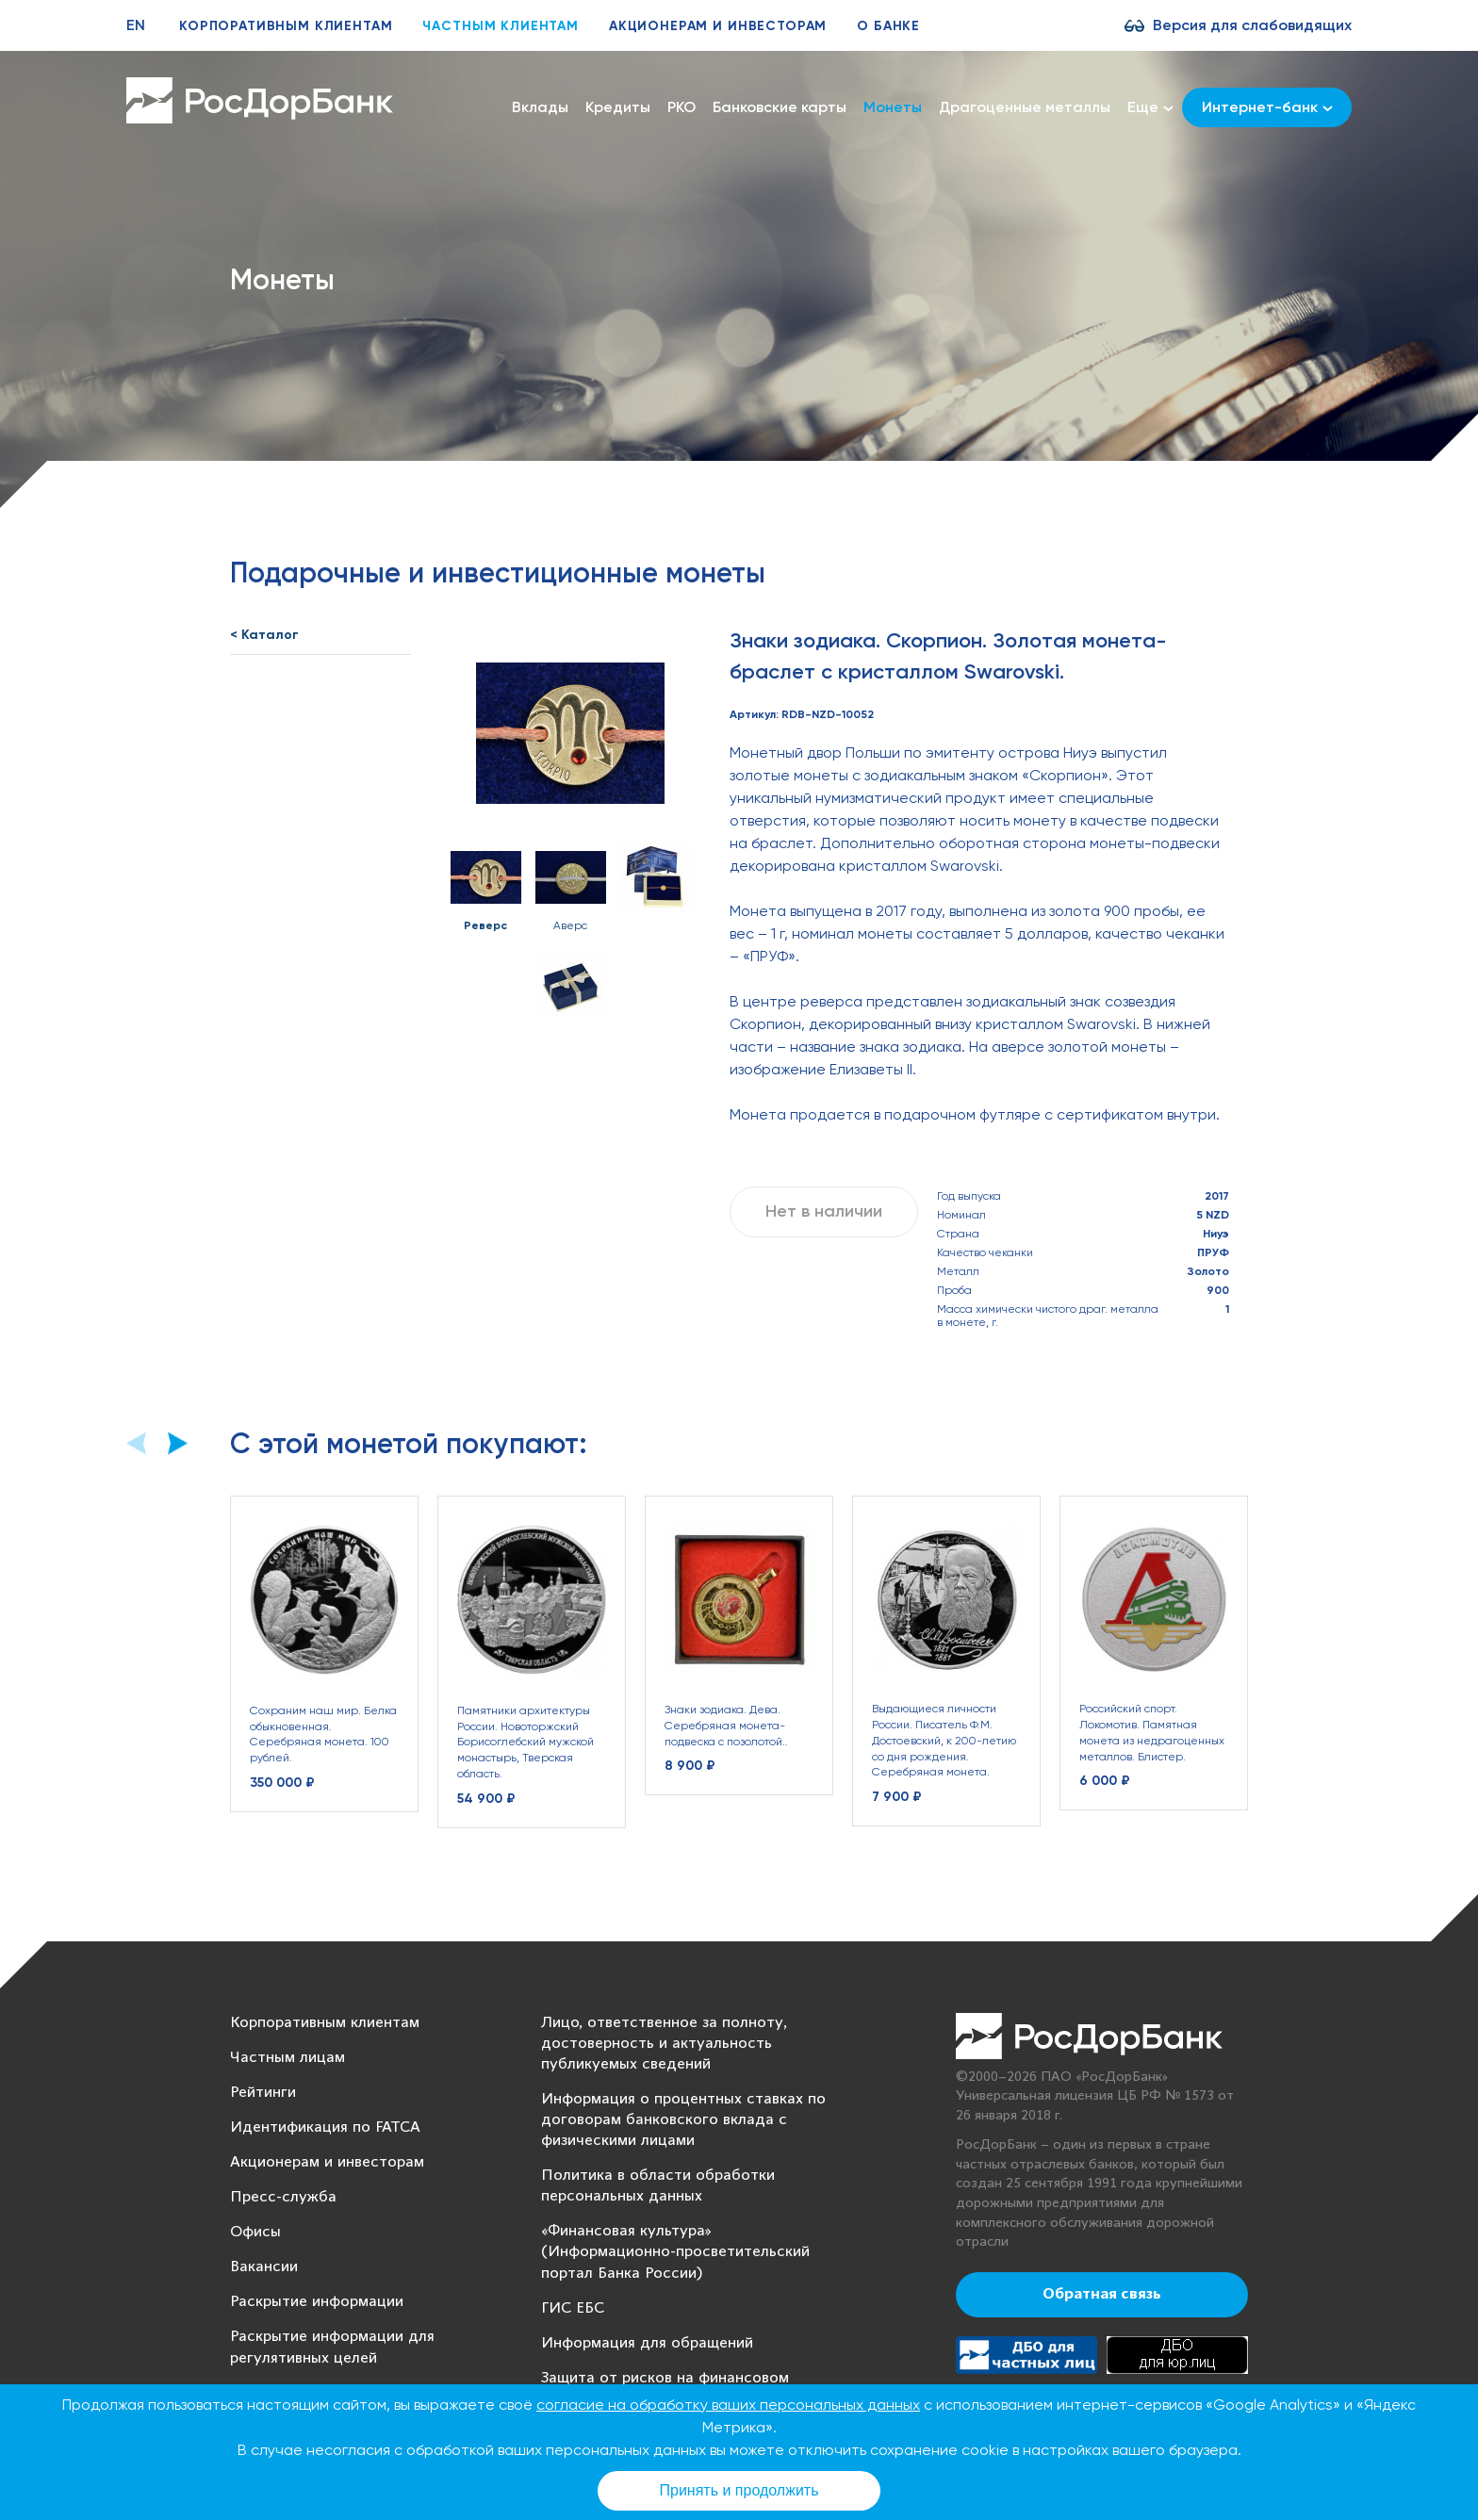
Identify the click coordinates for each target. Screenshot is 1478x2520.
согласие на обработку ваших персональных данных (728, 2405)
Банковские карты (779, 107)
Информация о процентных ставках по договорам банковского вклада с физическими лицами (683, 2120)
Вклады (540, 107)
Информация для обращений (647, 2343)
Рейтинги (263, 2093)
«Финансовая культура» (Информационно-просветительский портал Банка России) (675, 2252)
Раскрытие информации (316, 2302)
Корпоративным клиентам (285, 26)
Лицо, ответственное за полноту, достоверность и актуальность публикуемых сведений (664, 2043)
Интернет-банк (1267, 107)
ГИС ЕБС (572, 2308)
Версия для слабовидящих (1252, 25)
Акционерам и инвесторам (718, 26)
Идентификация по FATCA (325, 2127)
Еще (1150, 107)
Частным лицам (287, 2058)
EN (135, 25)
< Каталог (264, 635)
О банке (888, 26)
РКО (681, 107)
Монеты (892, 107)
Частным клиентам (500, 26)
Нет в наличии (823, 1211)
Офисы (255, 2232)
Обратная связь (1102, 2294)
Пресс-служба (283, 2197)
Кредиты (617, 107)
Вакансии (264, 2267)
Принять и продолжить (739, 2490)
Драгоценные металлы (1024, 107)
